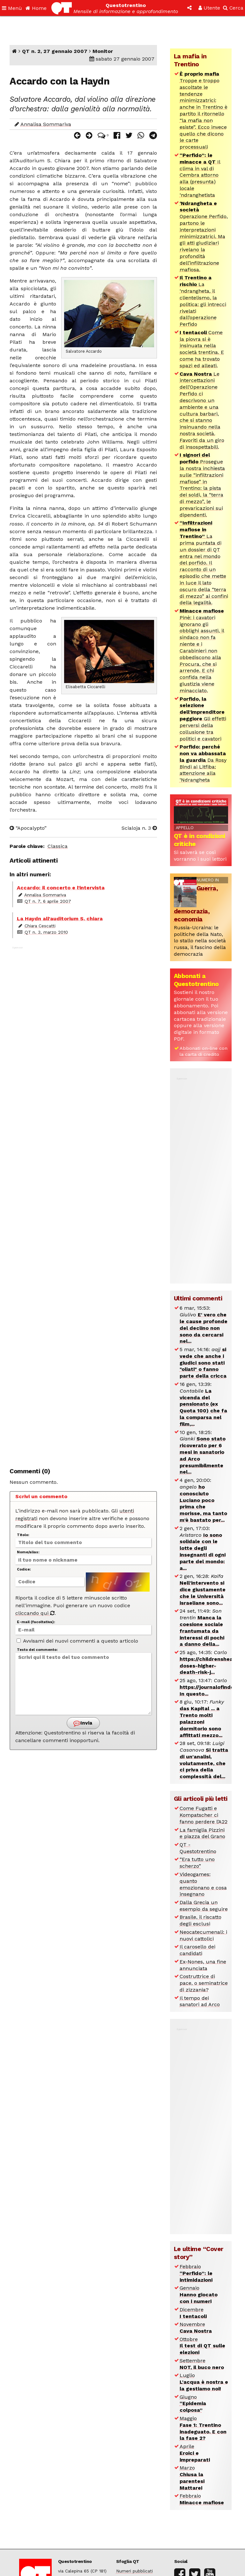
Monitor (103, 51)
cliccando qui (35, 1613)
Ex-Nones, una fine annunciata (203, 1965)
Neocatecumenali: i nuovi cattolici (203, 1935)
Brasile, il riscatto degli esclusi (200, 1920)
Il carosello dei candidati (197, 1950)
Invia (82, 1723)
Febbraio (196, 2273)
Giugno (193, 2403)
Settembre (202, 2364)
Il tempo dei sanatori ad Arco (200, 2001)
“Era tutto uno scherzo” (197, 1862)
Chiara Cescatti (40, 925)
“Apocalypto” (28, 828)
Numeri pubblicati (134, 2570)
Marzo (192, 2478)
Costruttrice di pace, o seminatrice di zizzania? (204, 1983)
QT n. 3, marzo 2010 (46, 932)
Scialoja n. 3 (139, 828)
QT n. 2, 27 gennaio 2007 (54, 51)
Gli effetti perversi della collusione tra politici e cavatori (203, 719)
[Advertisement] (83, 1203)
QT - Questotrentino (198, 1848)
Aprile (195, 2453)
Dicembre (193, 2313)
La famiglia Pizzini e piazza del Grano (202, 1833)
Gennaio (199, 2294)
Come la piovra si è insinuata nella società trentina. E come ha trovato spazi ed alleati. (202, 349)
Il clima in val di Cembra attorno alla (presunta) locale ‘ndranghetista (200, 175)
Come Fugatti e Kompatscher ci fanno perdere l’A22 (203, 1815)
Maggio (203, 2428)
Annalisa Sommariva (45, 124)
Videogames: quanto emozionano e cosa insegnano (203, 1884)
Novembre (196, 2327)
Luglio (204, 2382)
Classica (58, 846)
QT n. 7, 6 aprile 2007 (48, 901)
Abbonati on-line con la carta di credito (203, 1051)
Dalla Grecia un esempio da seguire (204, 1905)
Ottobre (202, 2346)
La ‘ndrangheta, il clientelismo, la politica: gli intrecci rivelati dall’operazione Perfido (203, 301)
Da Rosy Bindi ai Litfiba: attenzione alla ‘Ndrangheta (203, 763)
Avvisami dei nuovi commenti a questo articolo (77, 1641)
